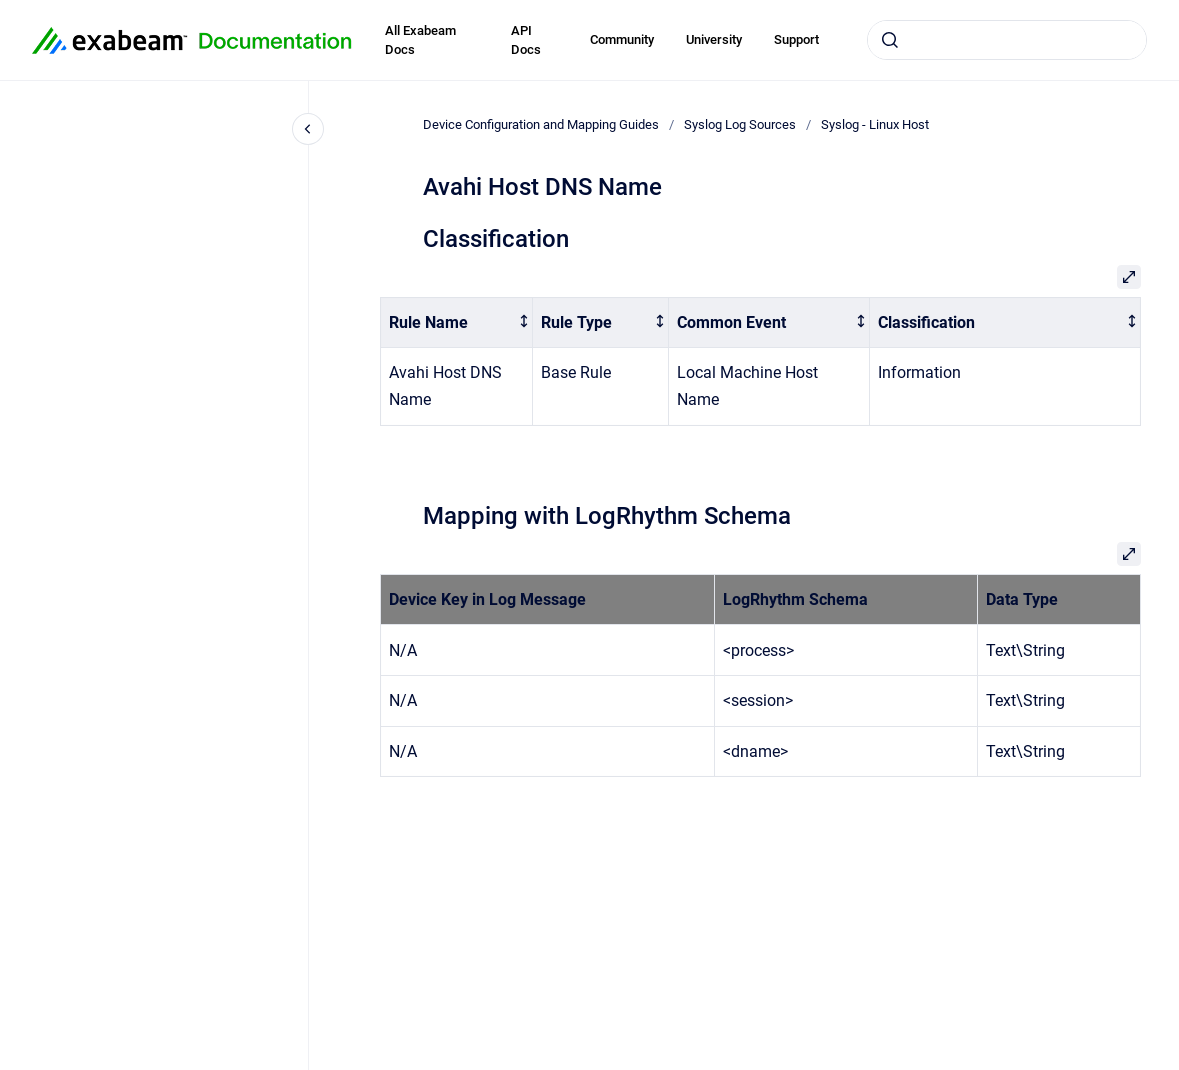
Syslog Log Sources (740, 124)
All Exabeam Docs (420, 40)
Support (796, 39)
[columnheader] (456, 322)
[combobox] (1007, 40)
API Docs (526, 40)
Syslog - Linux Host (875, 124)
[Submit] (890, 40)
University (714, 39)
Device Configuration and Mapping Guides (541, 124)
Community (622, 39)
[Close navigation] (308, 129)
